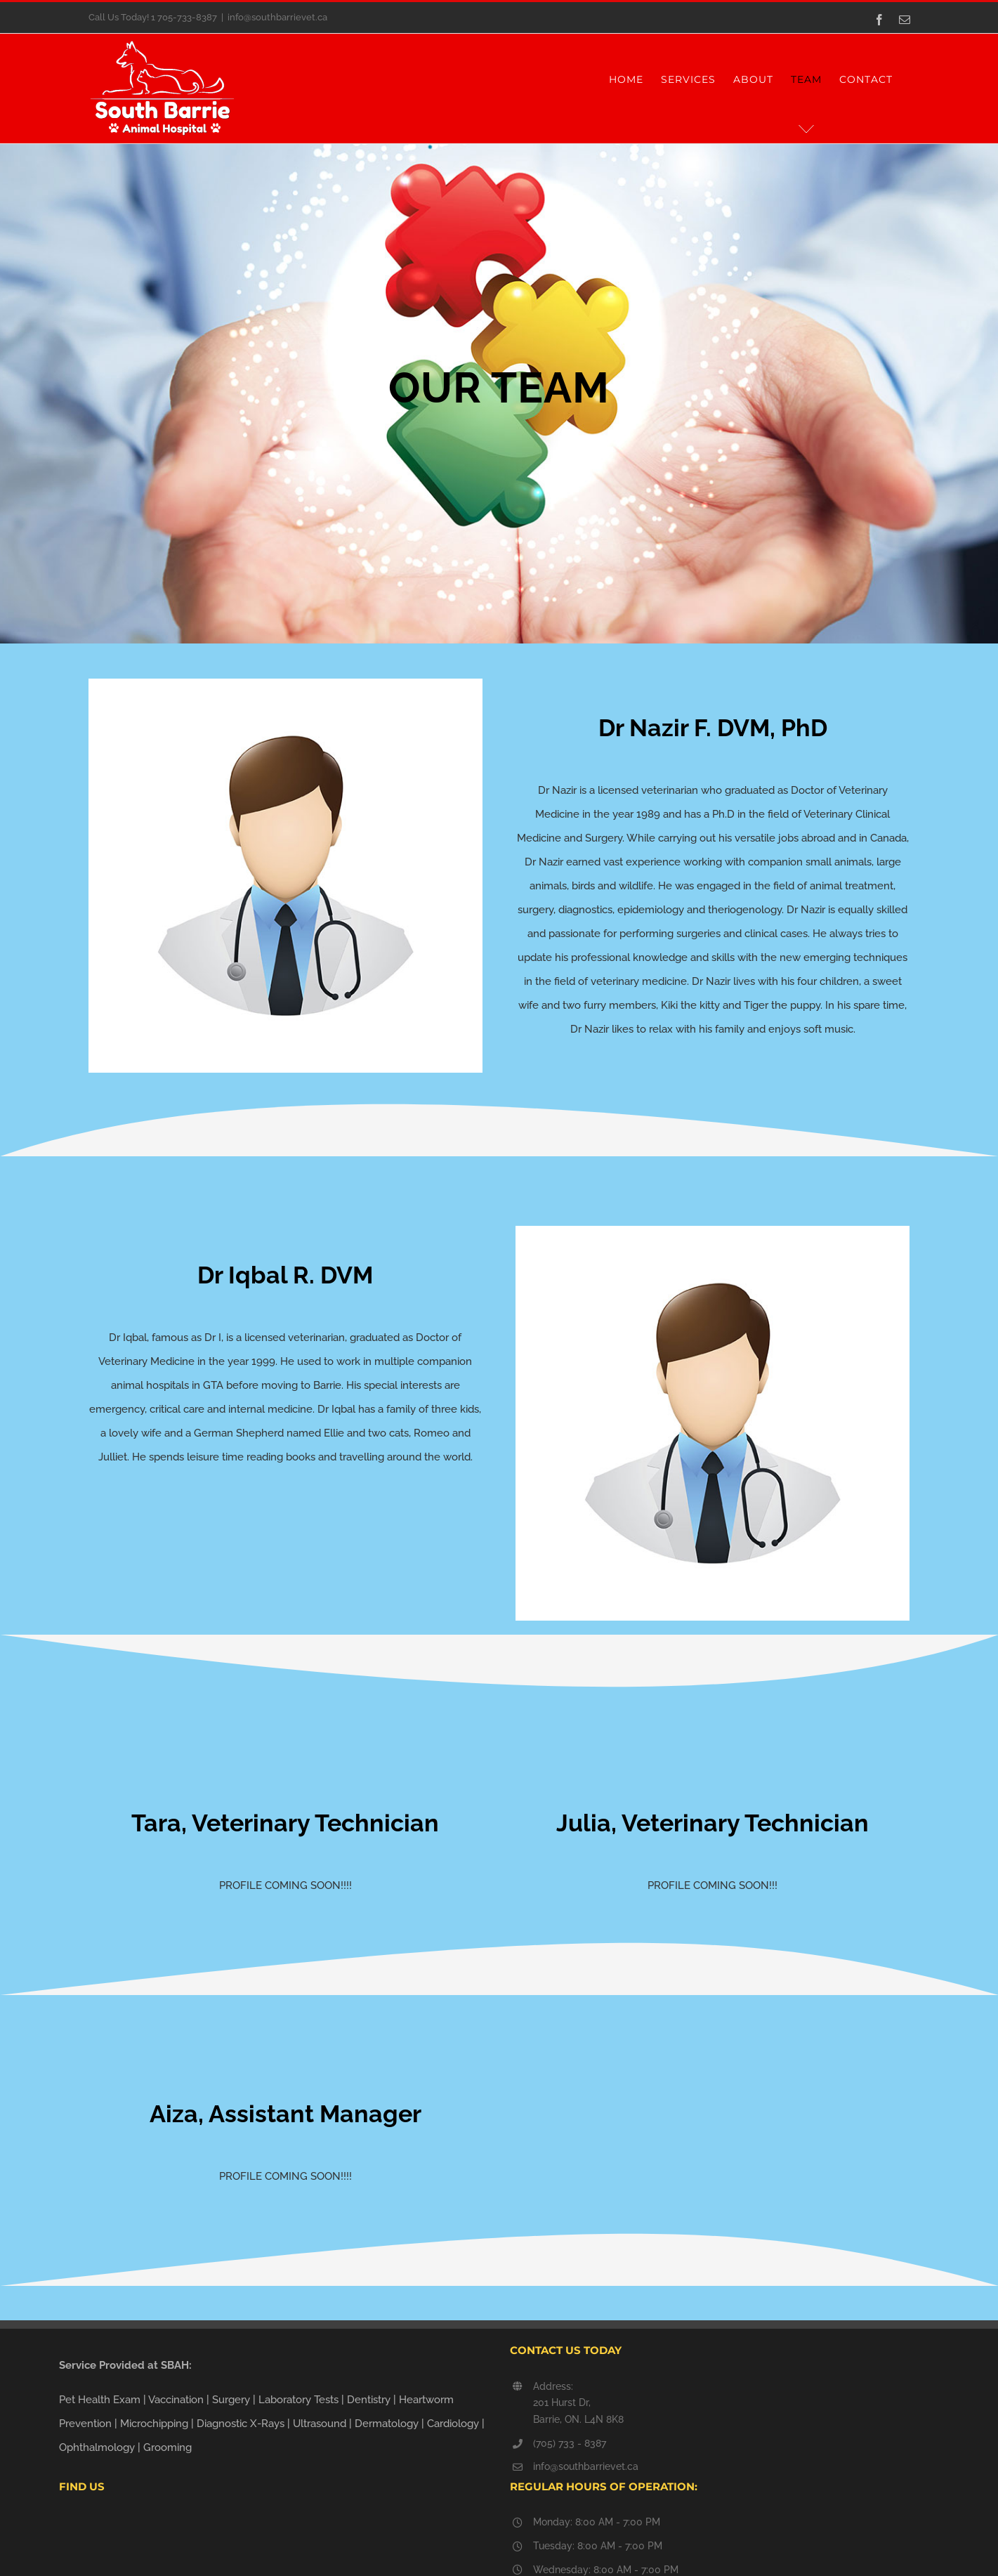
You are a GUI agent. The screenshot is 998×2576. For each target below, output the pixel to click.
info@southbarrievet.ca (277, 17)
